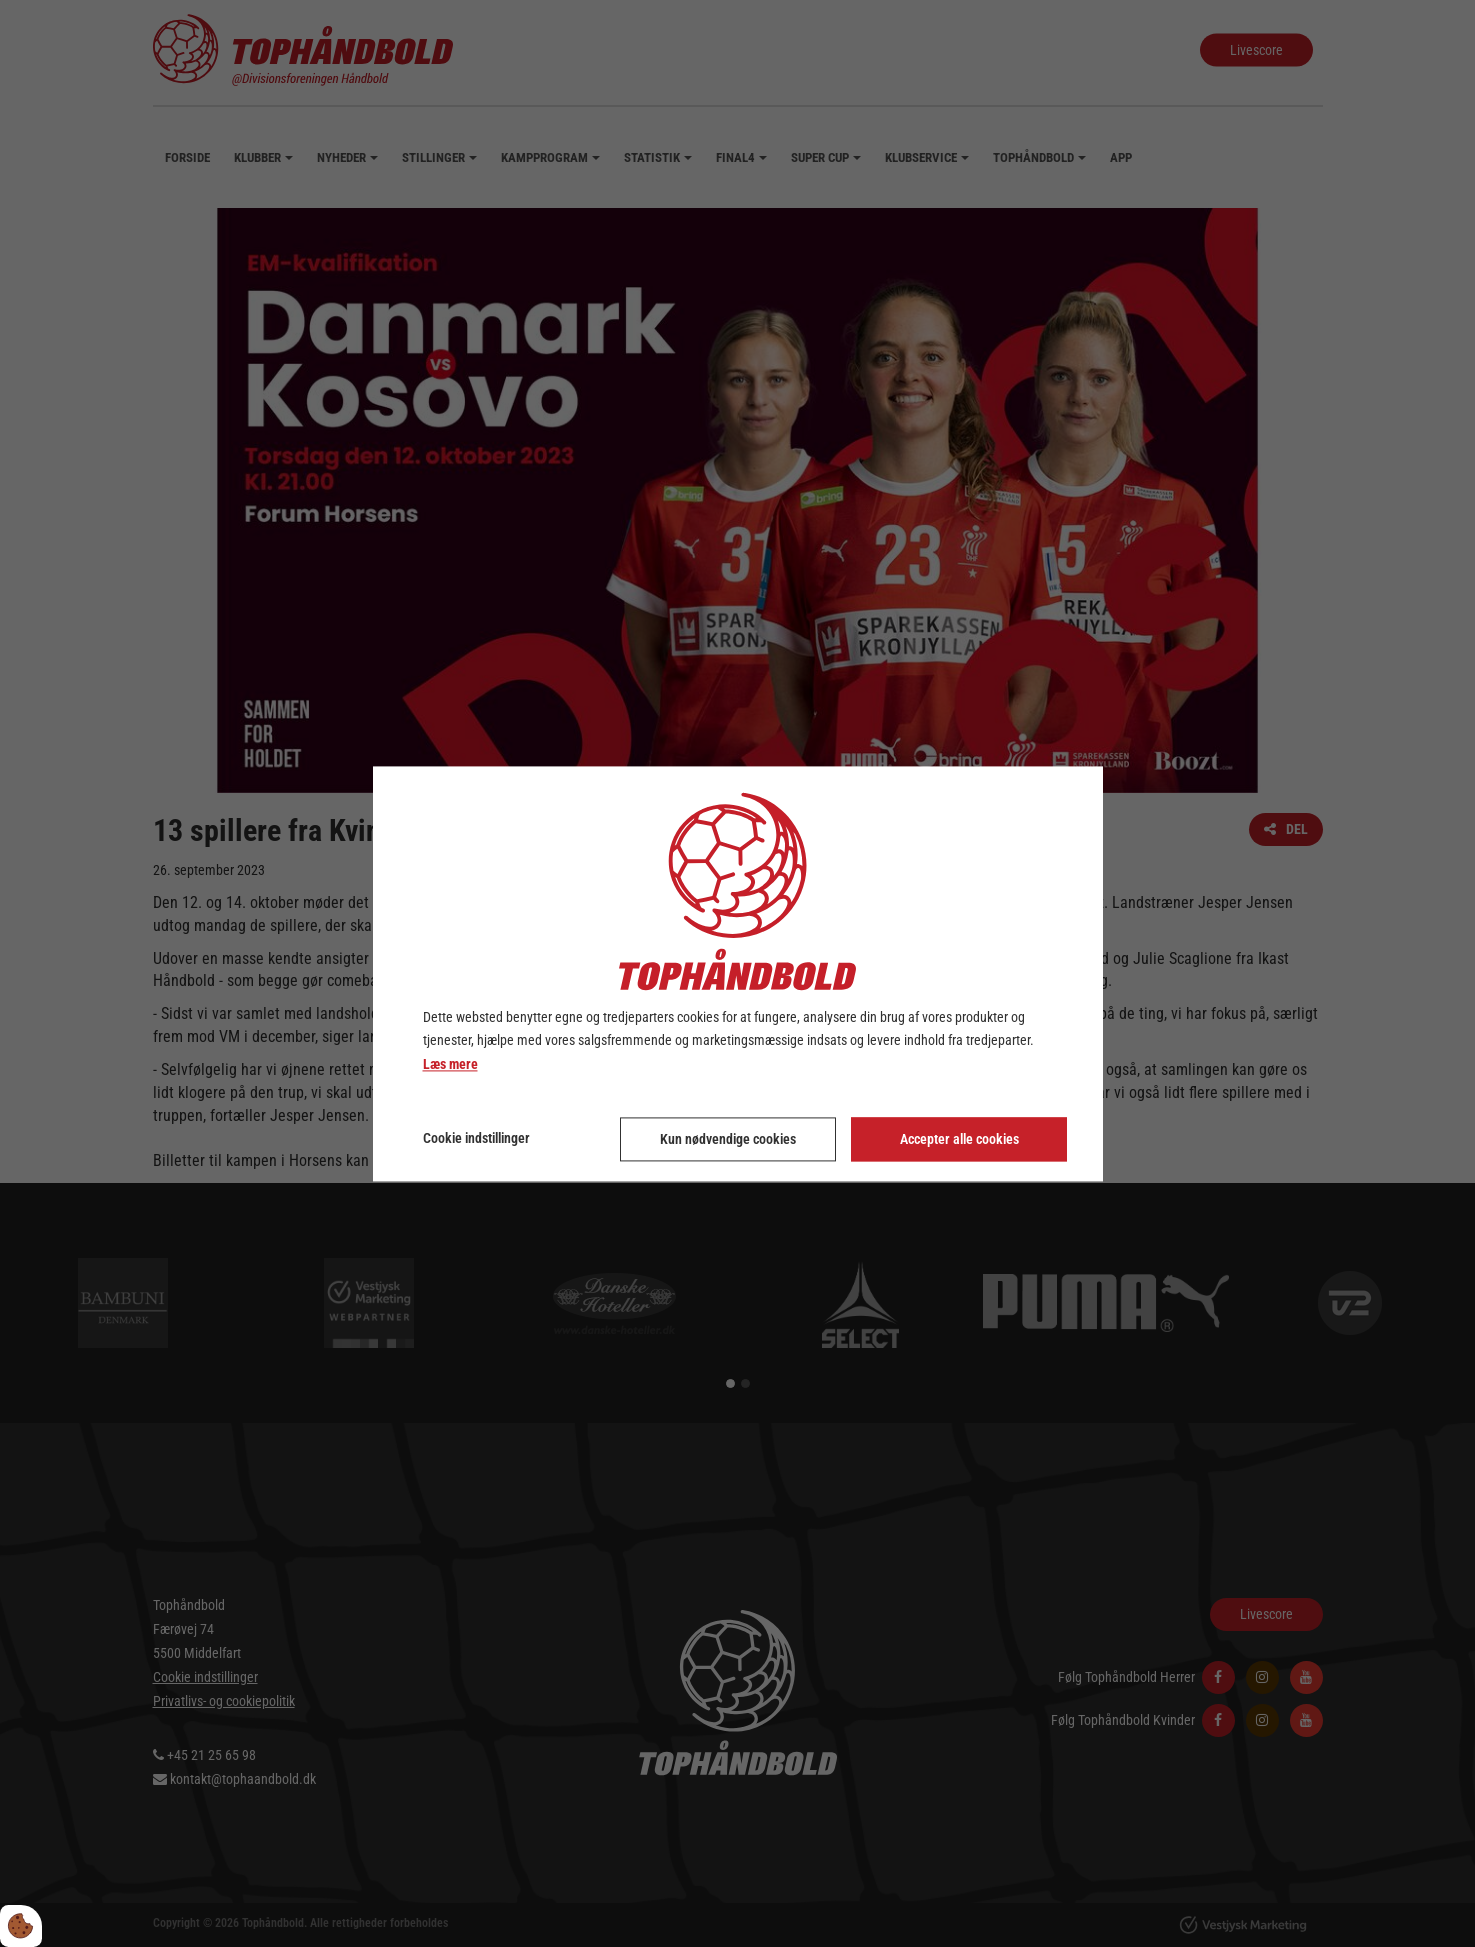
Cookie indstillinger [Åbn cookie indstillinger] (476, 1138)
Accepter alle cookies (959, 1139)
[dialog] (738, 973)
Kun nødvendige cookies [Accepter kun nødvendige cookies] (728, 1139)
